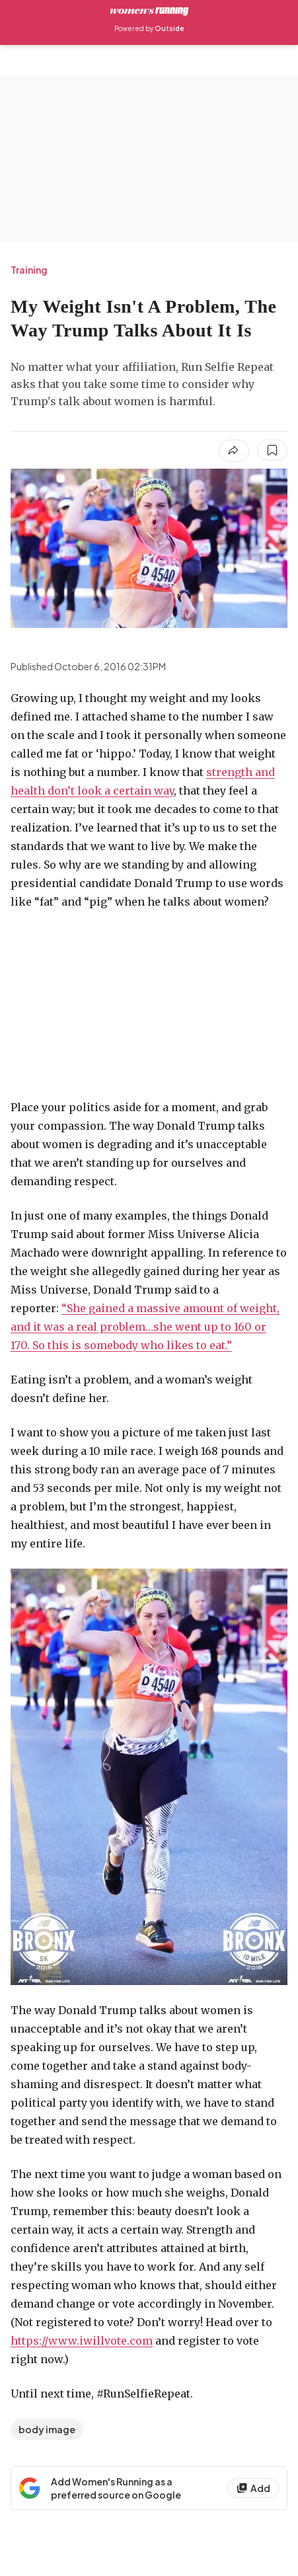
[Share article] (234, 451)
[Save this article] (272, 450)
